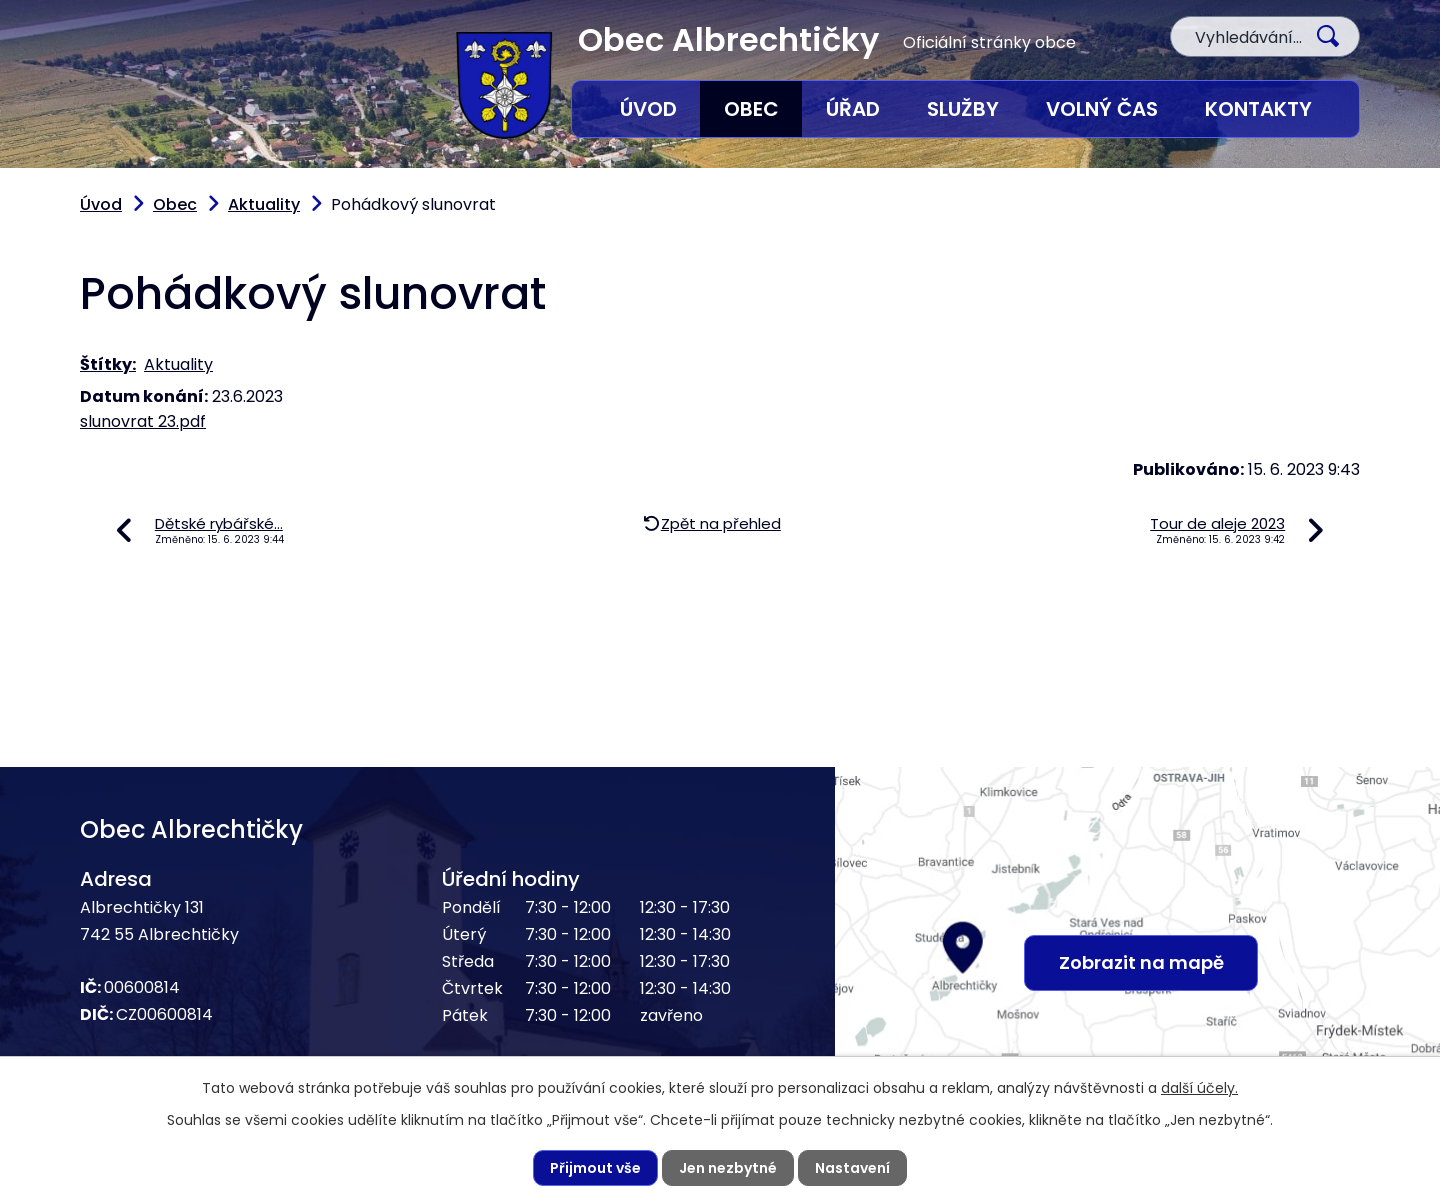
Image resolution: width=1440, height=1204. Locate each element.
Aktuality (264, 204)
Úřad (853, 109)
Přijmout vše (595, 1168)
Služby (963, 109)
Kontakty (1258, 109)
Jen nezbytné (728, 1168)
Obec (751, 109)
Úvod (648, 109)
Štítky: (108, 364)
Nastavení (852, 1168)
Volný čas (1102, 109)
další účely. (1199, 1088)
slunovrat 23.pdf (143, 421)
